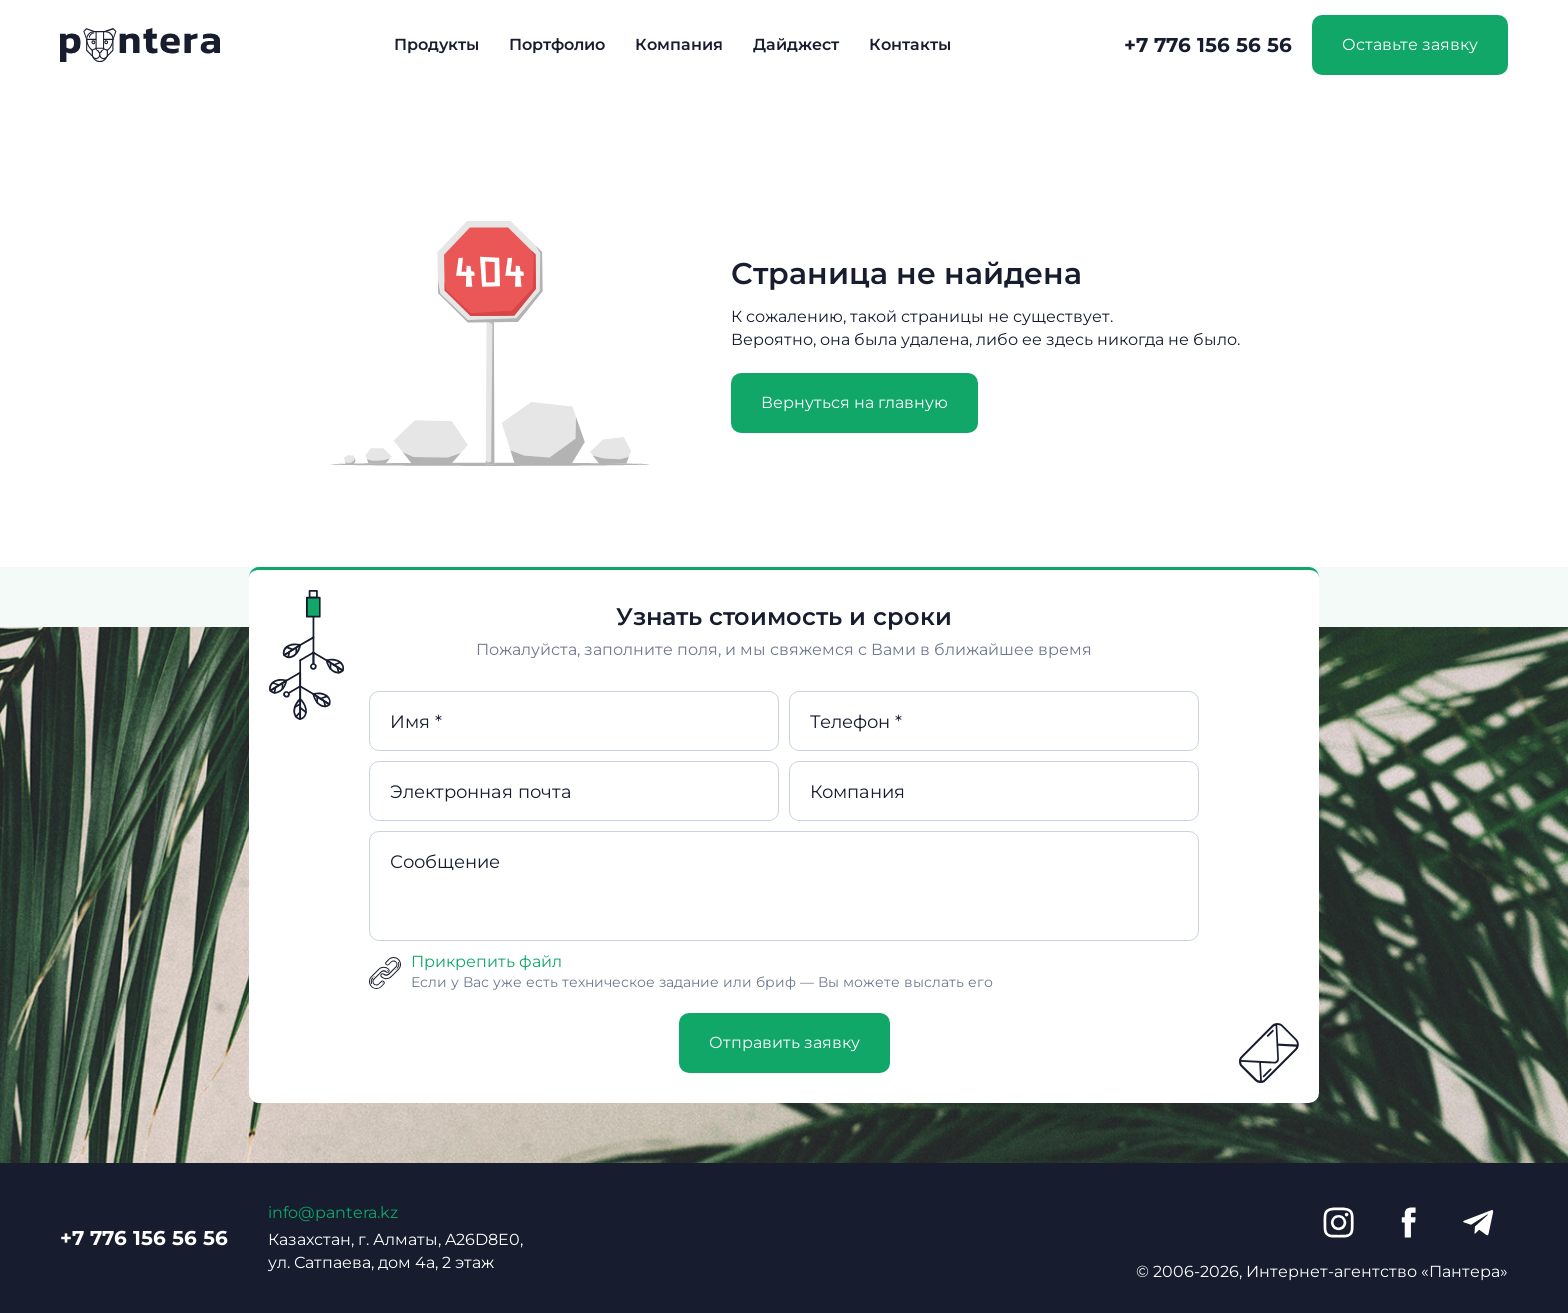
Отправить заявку (784, 1042)
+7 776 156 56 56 (1208, 45)
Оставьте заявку (1410, 44)
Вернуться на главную (854, 402)
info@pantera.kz (333, 1212)
